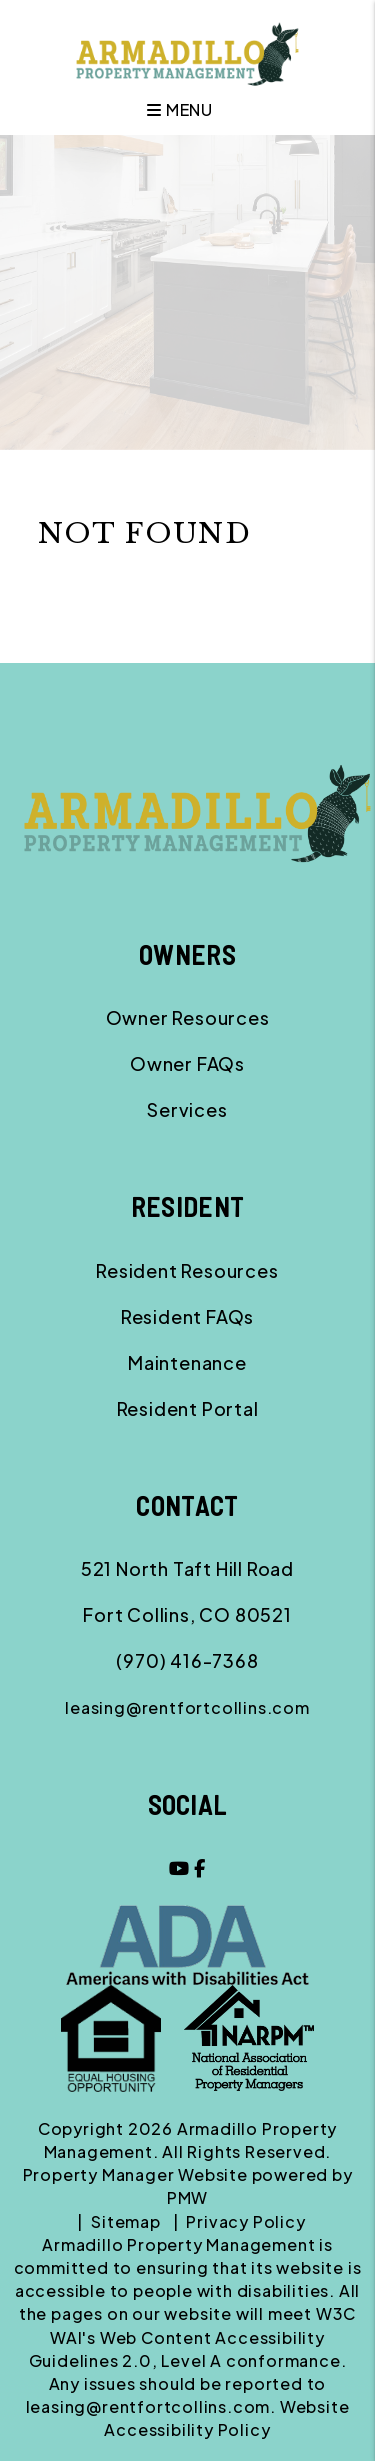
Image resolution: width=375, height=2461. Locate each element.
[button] (179, 1867)
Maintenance (187, 1362)
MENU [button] (180, 109)
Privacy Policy (245, 2221)
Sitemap (126, 2221)
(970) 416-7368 (187, 1660)
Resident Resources (187, 1270)
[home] (187, 51)
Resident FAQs (187, 1316)
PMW (187, 2197)
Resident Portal (188, 1408)
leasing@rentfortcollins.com (187, 1707)
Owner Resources (188, 1017)
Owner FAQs (187, 1063)
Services (187, 1109)
